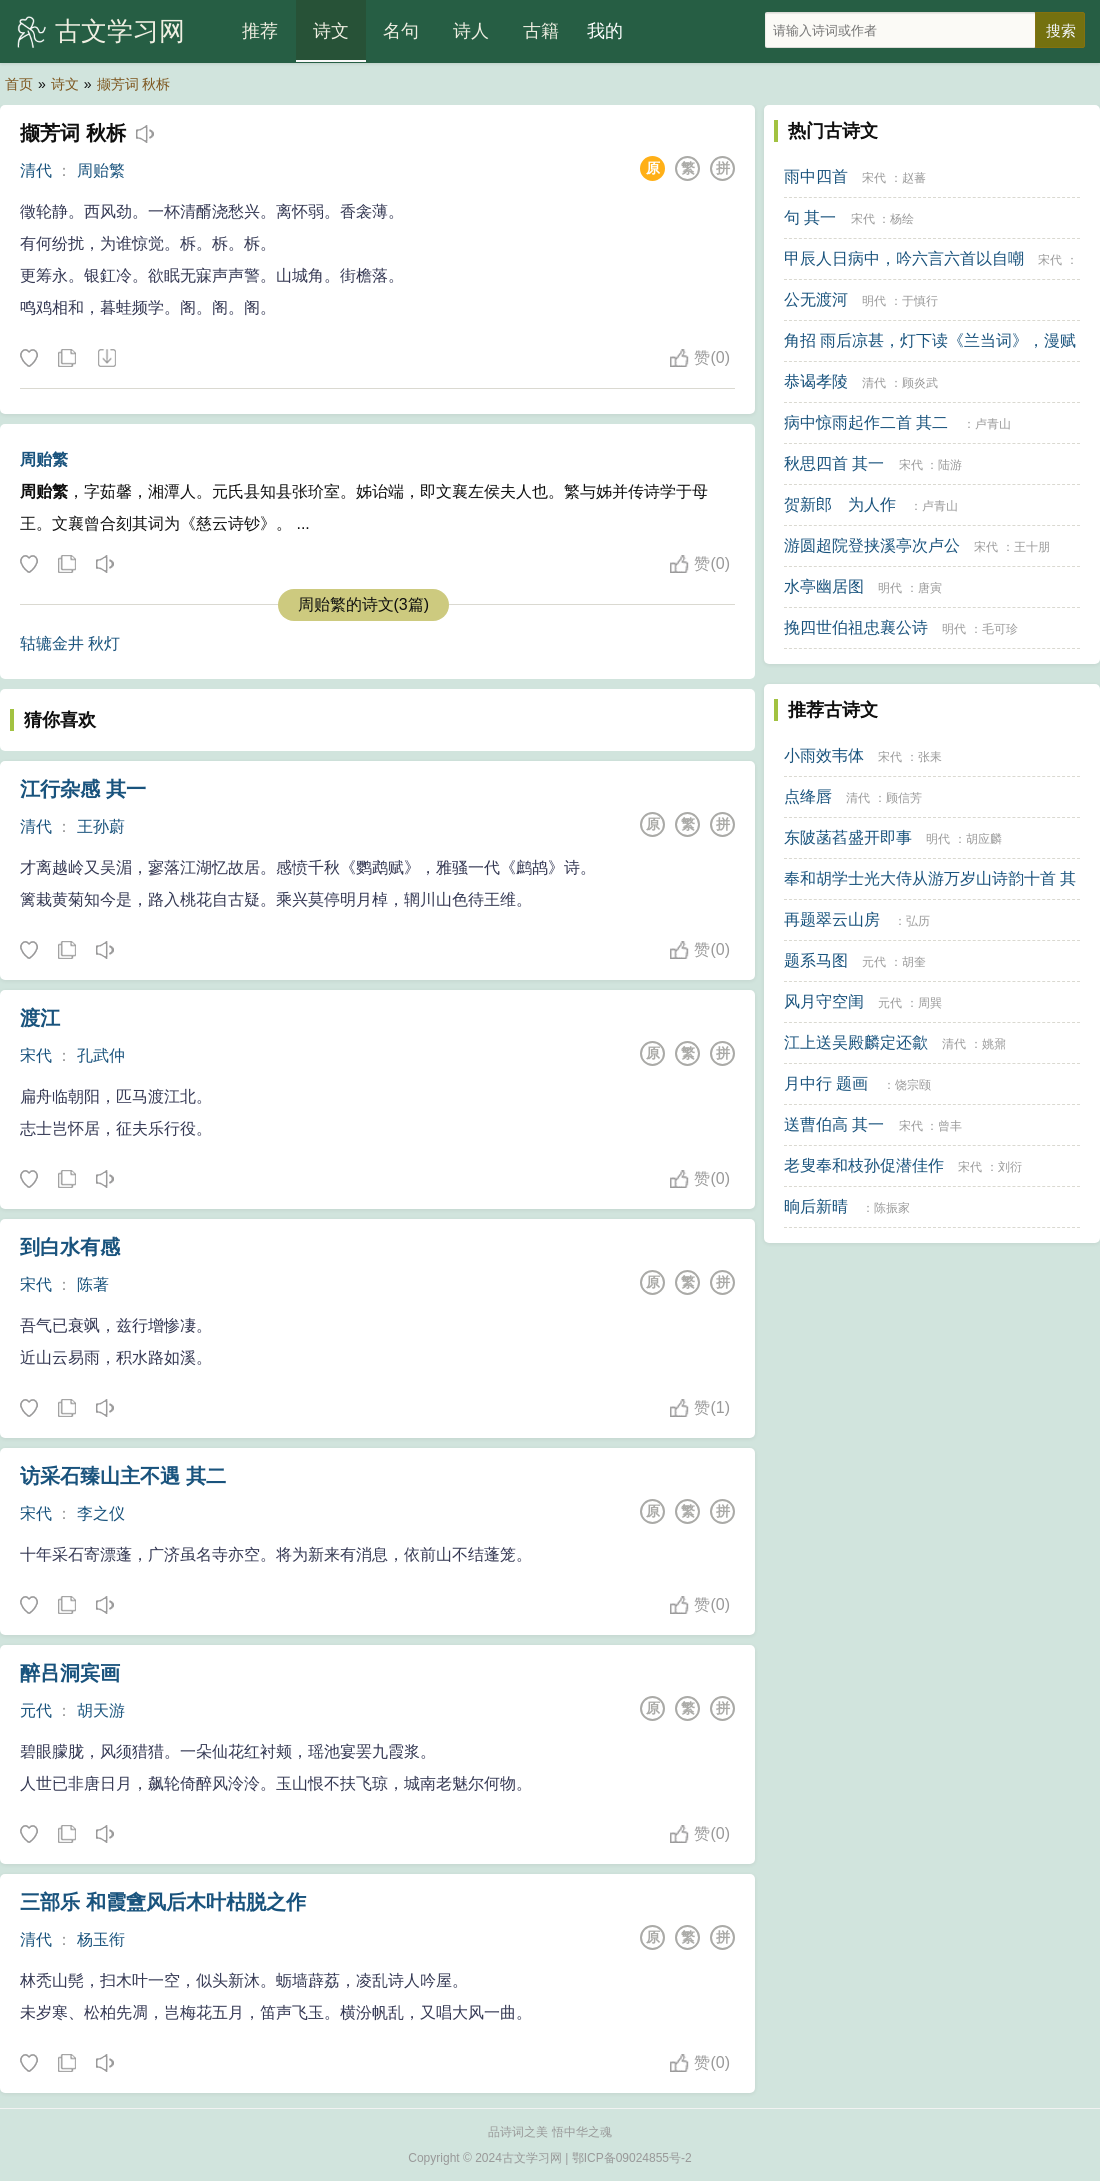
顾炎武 (920, 383)
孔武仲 (101, 1055)
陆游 (950, 465)
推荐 (260, 31)
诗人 (471, 31)
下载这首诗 (106, 359)
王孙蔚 (101, 826)
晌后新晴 (816, 1206)
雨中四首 (816, 176)
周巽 (930, 1003)
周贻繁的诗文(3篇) (364, 604)
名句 (401, 31)
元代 (36, 1710)
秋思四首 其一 (834, 463)
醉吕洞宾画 (70, 1673)
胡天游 (101, 1710)
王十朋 (1032, 547)
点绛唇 (808, 796)
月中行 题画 (826, 1083)
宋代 (36, 1055)
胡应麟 (984, 839)
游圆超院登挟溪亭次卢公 (872, 545)
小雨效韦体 (824, 755)
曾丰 (950, 1126)
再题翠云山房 (832, 919)
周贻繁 (101, 170)
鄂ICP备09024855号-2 (632, 2158)
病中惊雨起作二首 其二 (866, 422)
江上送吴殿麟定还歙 (856, 1042)
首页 (19, 84)
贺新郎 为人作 (840, 504)
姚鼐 (994, 1044)
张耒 (930, 757)
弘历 (918, 921)
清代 (36, 170)
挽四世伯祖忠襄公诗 (856, 627)
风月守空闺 (824, 1001)
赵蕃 (914, 178)
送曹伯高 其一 (834, 1124)
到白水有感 (70, 1247)
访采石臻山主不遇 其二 (123, 1476)
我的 (605, 31)
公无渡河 (816, 299)
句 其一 (810, 217)
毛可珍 (1000, 629)
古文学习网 (120, 31)
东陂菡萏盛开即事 (848, 837)
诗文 (331, 31)
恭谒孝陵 (816, 381)
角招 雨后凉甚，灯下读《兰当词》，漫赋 (930, 340)
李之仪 (101, 1513)
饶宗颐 (913, 1085)
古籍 (541, 31)
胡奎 (914, 962)
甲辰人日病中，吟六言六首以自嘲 (904, 258)
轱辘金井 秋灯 (70, 643)
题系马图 (816, 960)
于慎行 (920, 301)
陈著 (93, 1284)
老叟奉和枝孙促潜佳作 (864, 1165)
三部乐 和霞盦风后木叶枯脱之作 (163, 1902)
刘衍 (1010, 1167)
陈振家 (892, 1208)
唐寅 (930, 588)
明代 (874, 301)
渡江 (40, 1018)
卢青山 (993, 424)
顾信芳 (904, 798)
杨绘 (902, 219)
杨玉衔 (101, 1939)
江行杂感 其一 (83, 789)
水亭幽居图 (824, 586)
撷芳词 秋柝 (134, 84)
